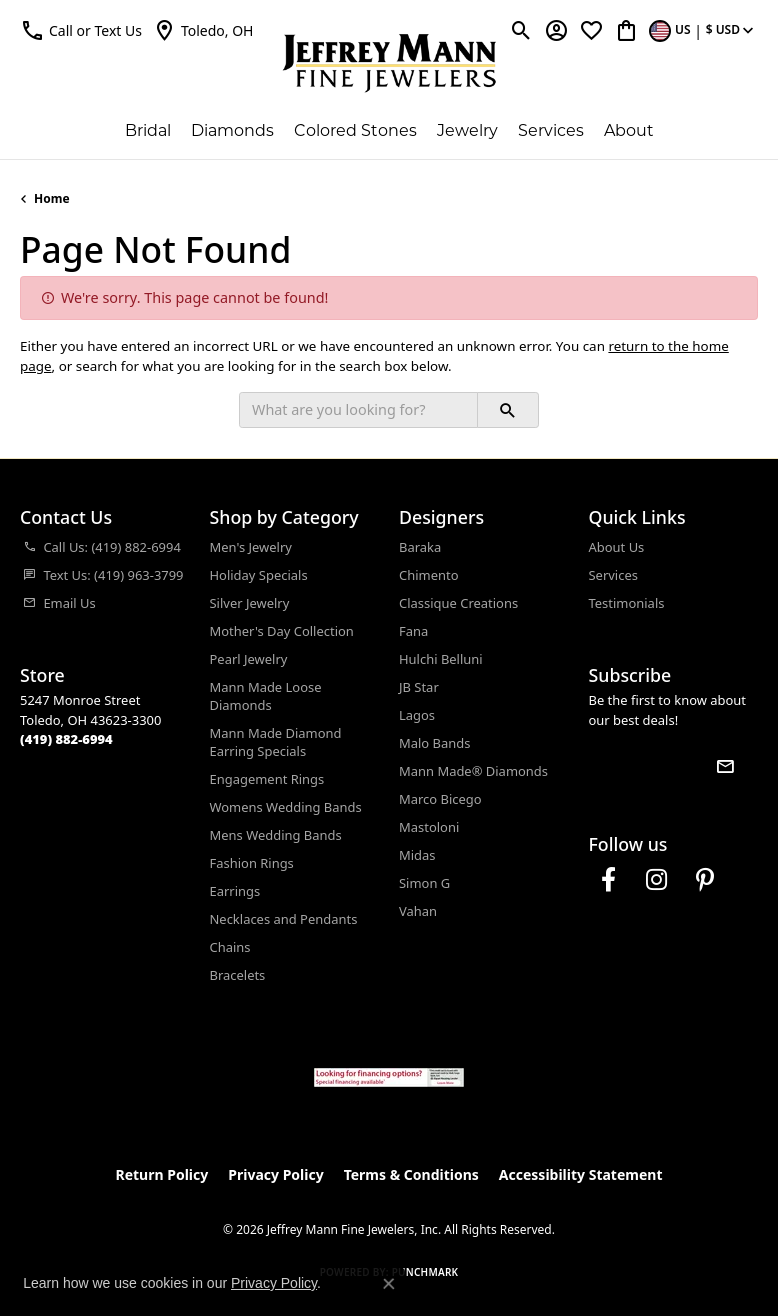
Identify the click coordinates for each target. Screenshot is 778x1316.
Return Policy (162, 1174)
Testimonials (627, 603)
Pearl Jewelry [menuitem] (249, 659)
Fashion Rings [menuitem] (252, 863)
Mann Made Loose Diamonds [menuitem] (266, 696)
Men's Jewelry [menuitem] (251, 547)
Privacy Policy (275, 1174)
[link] (203, 30)
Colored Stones (355, 130)
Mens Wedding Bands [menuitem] (276, 835)
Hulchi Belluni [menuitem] (441, 659)
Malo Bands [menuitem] (434, 743)
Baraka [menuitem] (420, 547)
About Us (617, 547)
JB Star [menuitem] (419, 687)
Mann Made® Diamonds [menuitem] (473, 771)
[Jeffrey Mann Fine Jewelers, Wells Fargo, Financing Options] (389, 1077)
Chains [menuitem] (230, 947)
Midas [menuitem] (417, 855)
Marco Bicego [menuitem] (440, 799)
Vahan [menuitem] (418, 911)
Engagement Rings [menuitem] (267, 779)
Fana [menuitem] (413, 631)
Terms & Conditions (411, 1174)
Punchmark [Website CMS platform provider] (425, 1272)
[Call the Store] (66, 739)
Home (52, 198)
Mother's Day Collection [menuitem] (282, 631)
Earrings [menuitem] (235, 891)
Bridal (148, 130)
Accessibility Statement (581, 1174)
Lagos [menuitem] (417, 715)
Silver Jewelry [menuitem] (250, 603)
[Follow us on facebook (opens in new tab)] (609, 880)
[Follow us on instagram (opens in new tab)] (657, 880)
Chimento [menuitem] (428, 575)
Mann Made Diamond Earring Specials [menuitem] (276, 742)
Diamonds (232, 130)
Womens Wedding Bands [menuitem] (286, 807)
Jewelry (467, 130)
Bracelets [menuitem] (238, 975)
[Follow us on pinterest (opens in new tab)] (705, 880)
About (629, 130)
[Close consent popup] (389, 1284)
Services (551, 130)
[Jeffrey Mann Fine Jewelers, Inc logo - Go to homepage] (389, 63)
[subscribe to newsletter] (725, 766)
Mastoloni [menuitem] (429, 827)
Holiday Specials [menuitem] (259, 575)
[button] (81, 30)
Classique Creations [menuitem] (458, 603)
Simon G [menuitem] (424, 883)
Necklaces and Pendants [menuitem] (284, 919)
